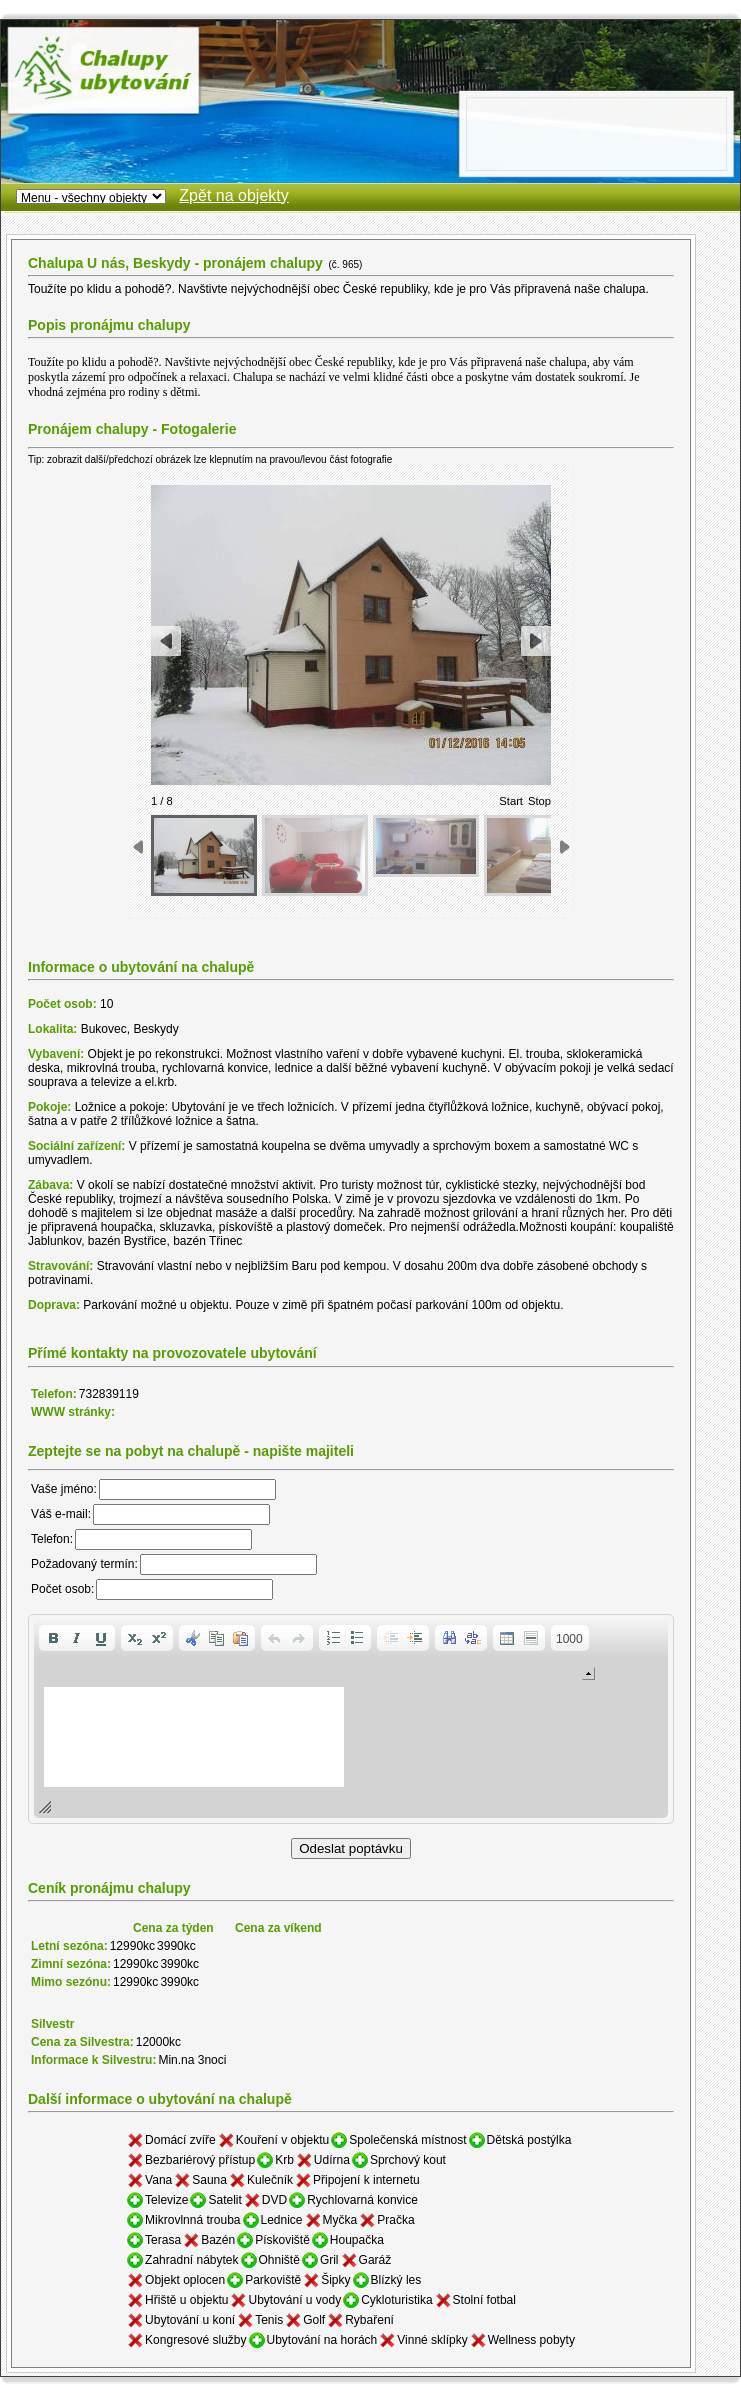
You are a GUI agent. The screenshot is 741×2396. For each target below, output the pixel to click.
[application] (351, 1719)
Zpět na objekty (233, 195)
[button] (53, 1638)
